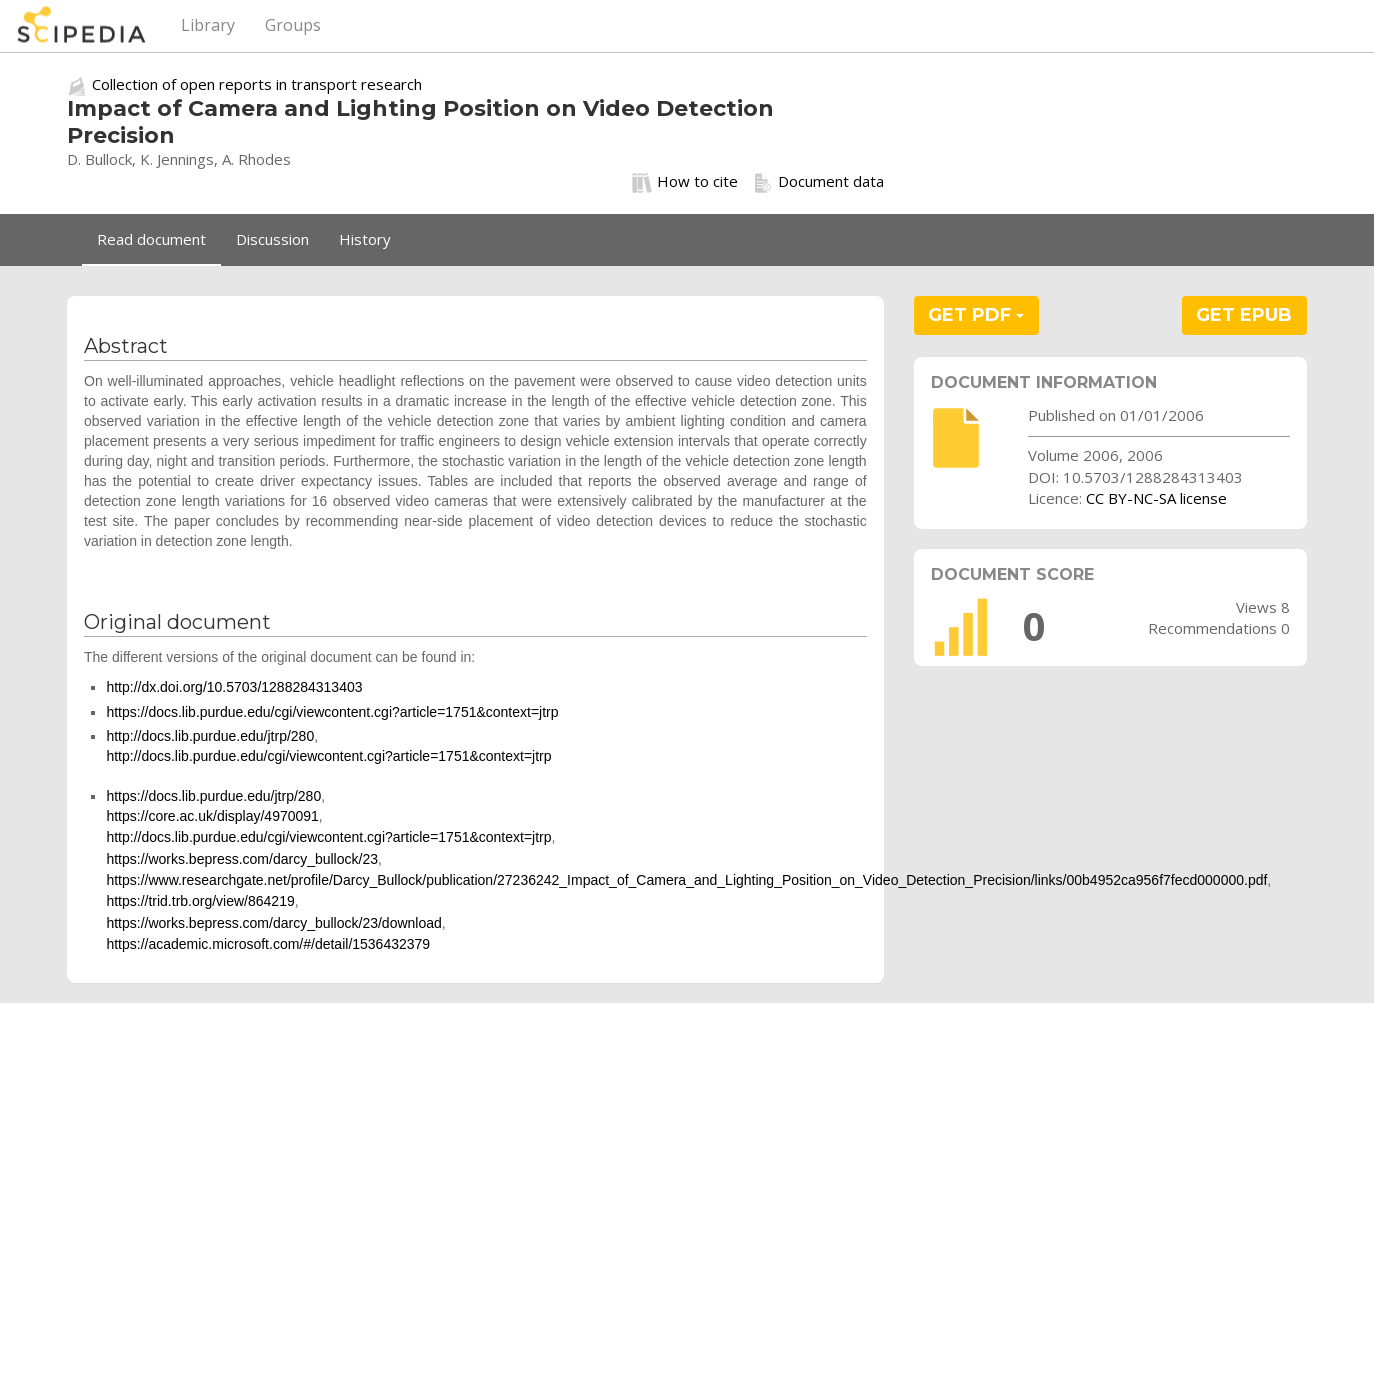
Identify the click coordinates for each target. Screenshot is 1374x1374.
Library (208, 25)
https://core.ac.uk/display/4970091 (212, 816)
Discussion (272, 239)
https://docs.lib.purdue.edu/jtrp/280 (213, 796)
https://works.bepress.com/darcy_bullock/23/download (273, 923)
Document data (818, 182)
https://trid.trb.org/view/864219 (200, 901)
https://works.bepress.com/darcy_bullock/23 (242, 859)
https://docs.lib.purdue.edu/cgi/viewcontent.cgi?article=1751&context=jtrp (332, 712)
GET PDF (976, 315)
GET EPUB (1244, 315)
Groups (293, 25)
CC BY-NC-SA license (1156, 498)
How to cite (685, 182)
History (365, 239)
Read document (151, 239)
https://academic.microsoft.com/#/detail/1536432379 (268, 944)
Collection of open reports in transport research (257, 84)
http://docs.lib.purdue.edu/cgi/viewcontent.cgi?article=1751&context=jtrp (328, 756)
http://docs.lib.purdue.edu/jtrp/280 (210, 736)
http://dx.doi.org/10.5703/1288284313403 (234, 687)
